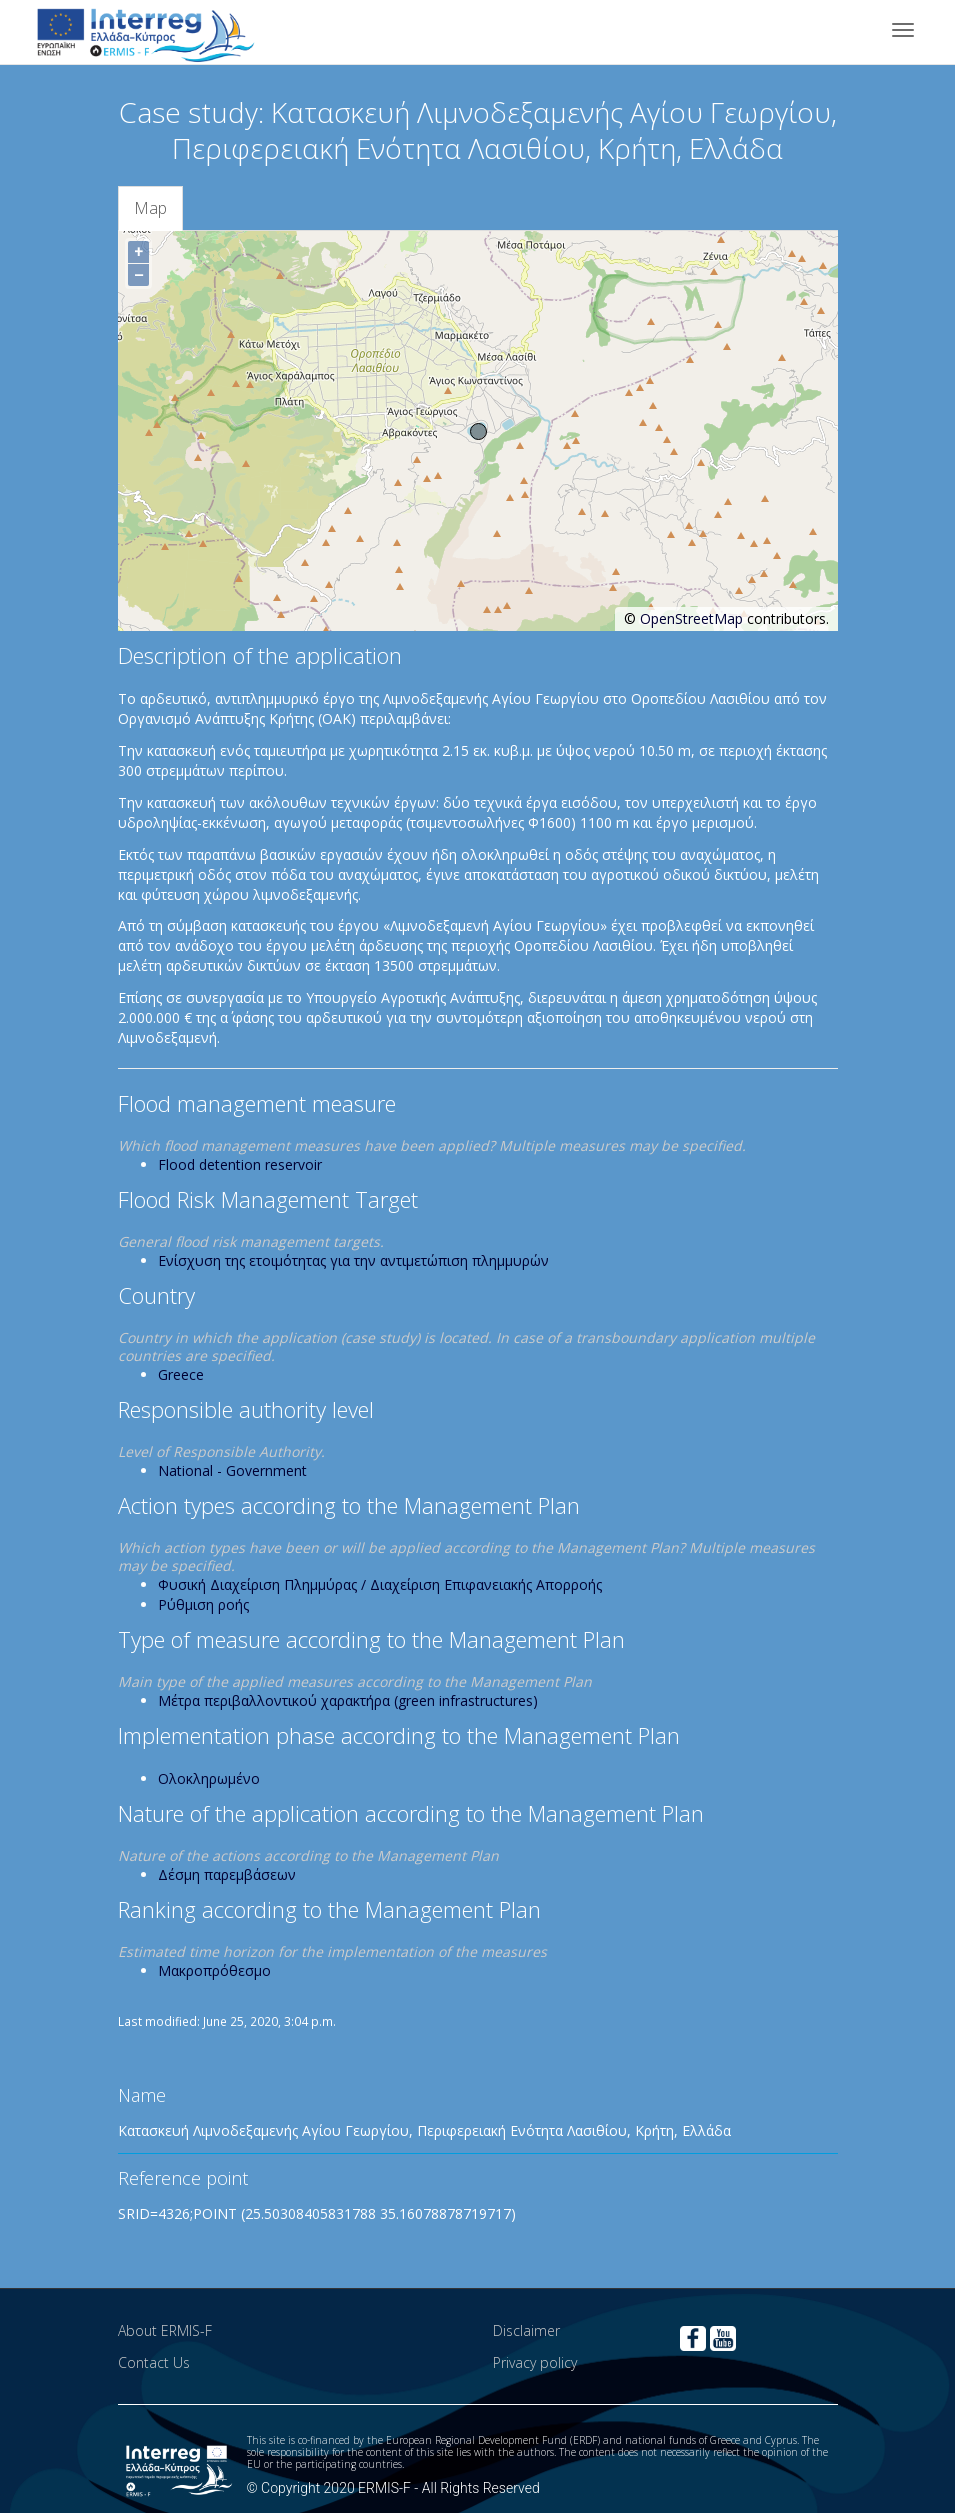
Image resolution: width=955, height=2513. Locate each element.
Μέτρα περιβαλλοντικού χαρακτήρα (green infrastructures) (348, 1700)
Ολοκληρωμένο (209, 1778)
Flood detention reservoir (240, 1164)
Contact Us (154, 2362)
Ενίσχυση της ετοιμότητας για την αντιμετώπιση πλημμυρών (353, 1260)
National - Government (232, 1470)
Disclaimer (526, 2330)
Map (150, 208)
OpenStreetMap (691, 618)
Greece (181, 1374)
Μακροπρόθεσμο (214, 1970)
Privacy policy (535, 2362)
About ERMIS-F (165, 2330)
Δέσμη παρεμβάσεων (227, 1874)
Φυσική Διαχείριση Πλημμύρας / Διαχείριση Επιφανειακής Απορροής (380, 1584)
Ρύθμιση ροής (203, 1604)
